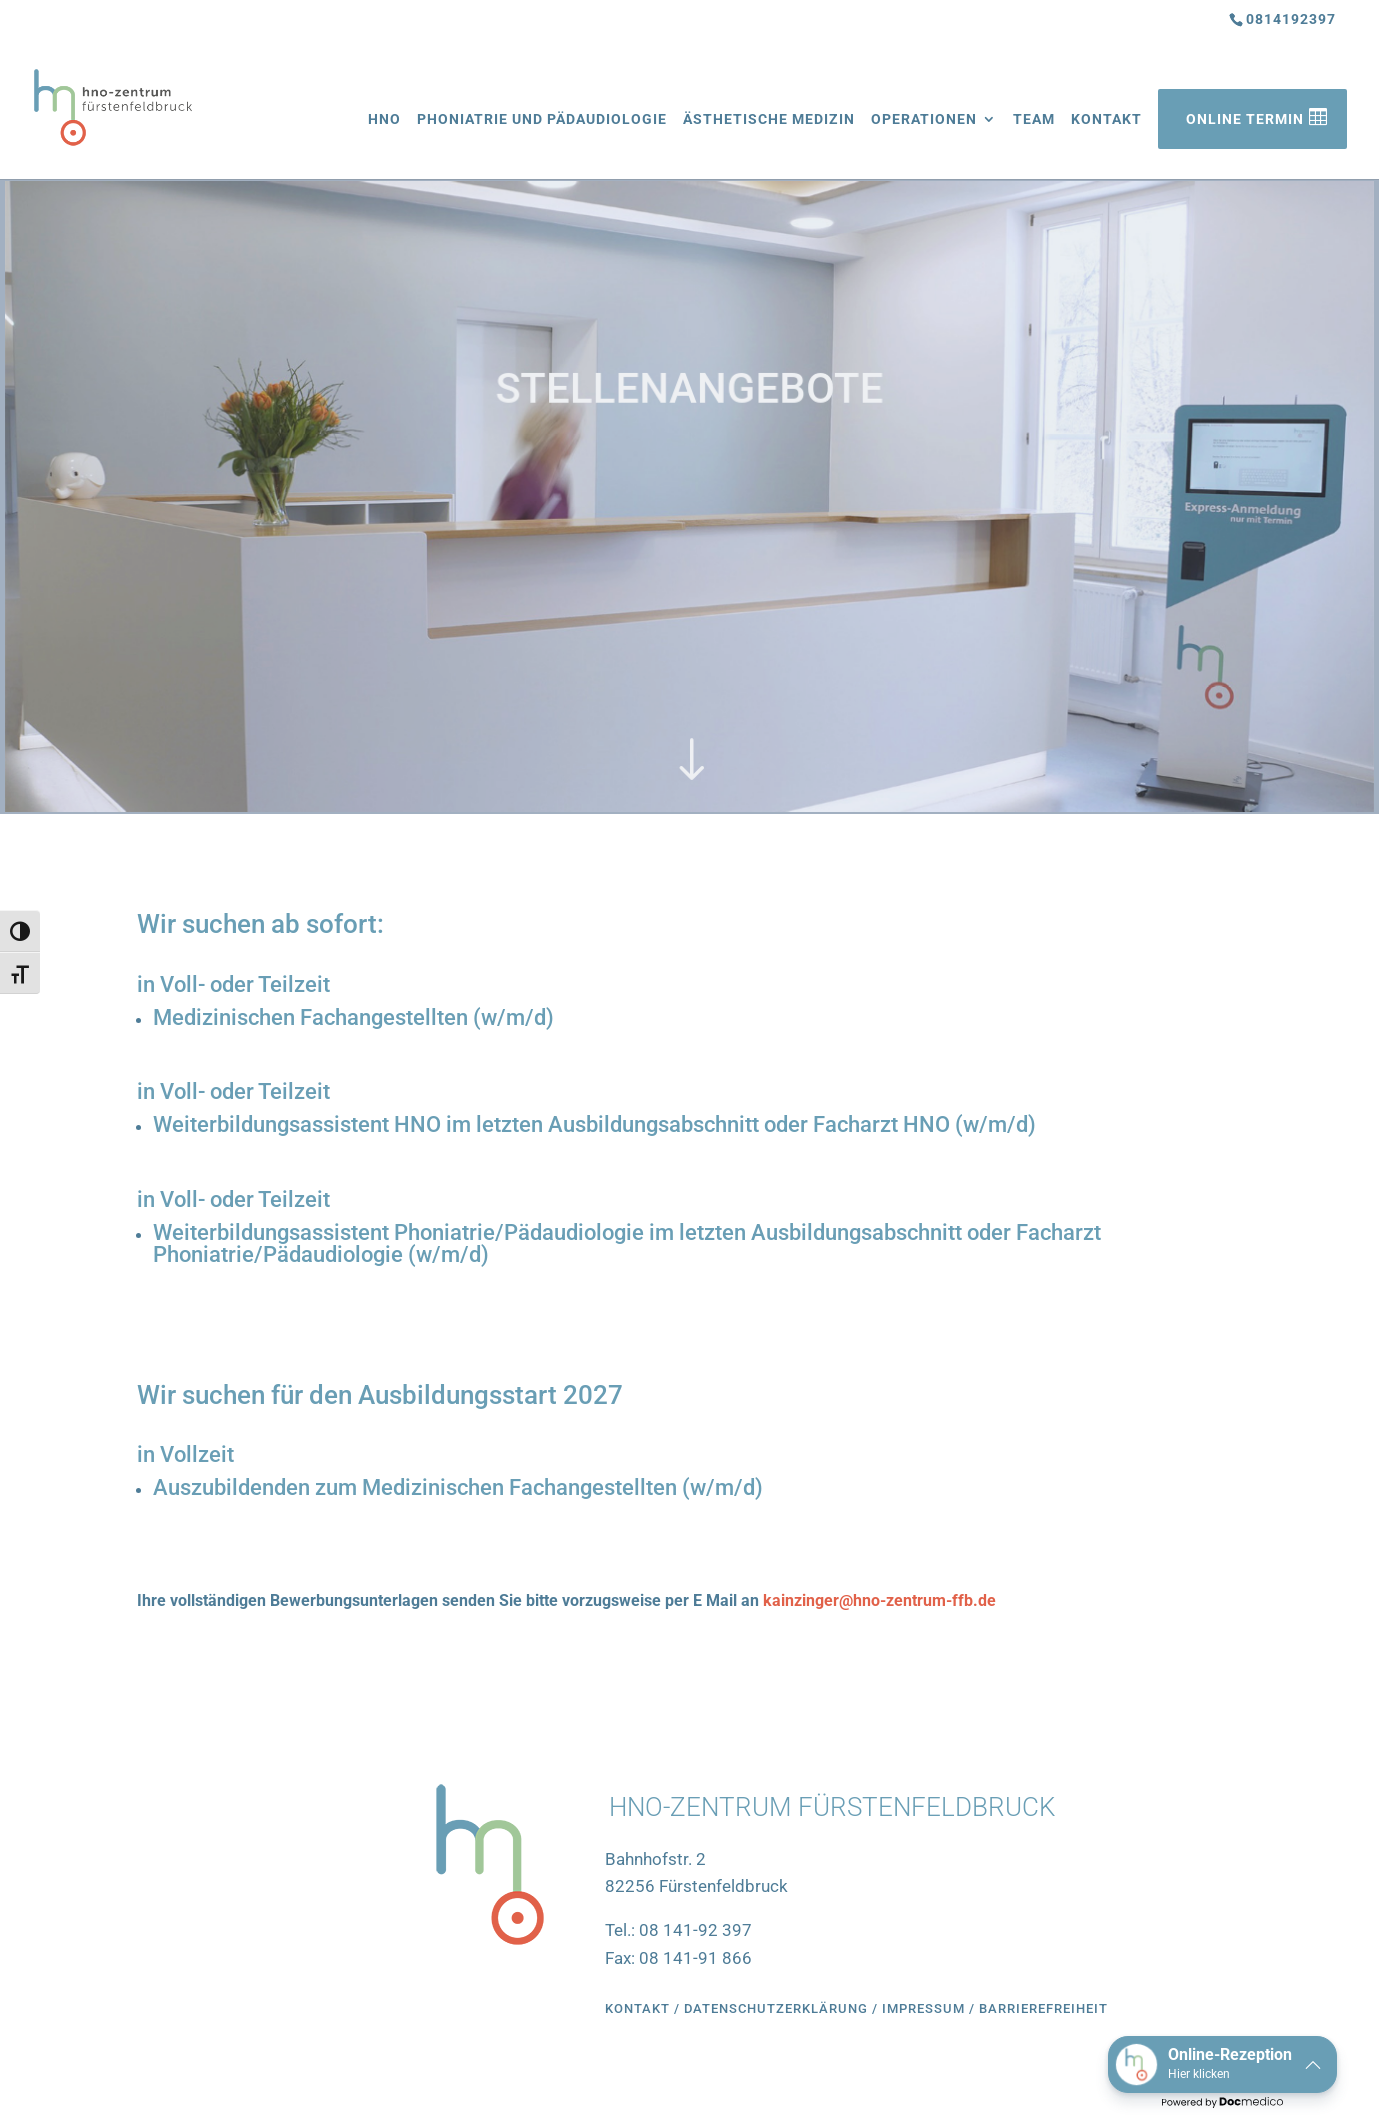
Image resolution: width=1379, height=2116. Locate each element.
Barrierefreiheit (1043, 2008)
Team (1034, 119)
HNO (384, 119)
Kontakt (1106, 119)
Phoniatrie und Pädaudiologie (542, 119)
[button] (1222, 2064)
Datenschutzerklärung (776, 2008)
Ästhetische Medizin (769, 119)
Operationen (924, 119)
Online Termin (1245, 119)
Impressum (925, 2008)
